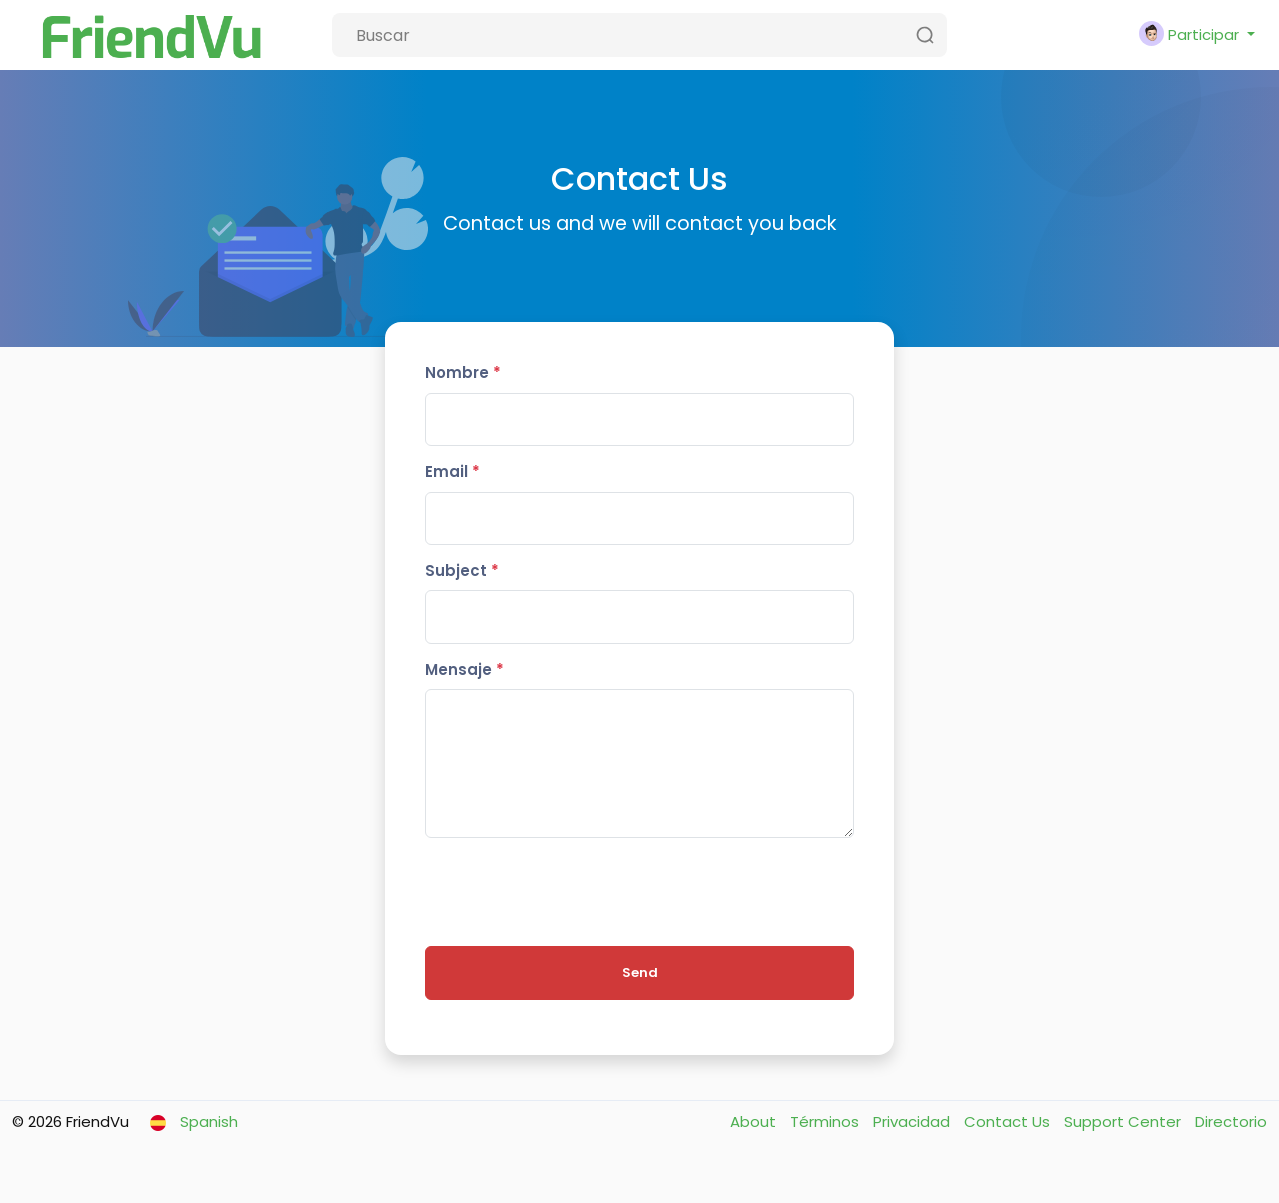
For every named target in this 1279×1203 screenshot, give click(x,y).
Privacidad (913, 1121)
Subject (462, 570)
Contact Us (1009, 1121)
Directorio (1231, 1121)
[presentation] (577, 892)
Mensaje (464, 669)
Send (640, 972)
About (755, 1121)
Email (452, 471)
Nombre (463, 372)
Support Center (1124, 1121)
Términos (826, 1121)
